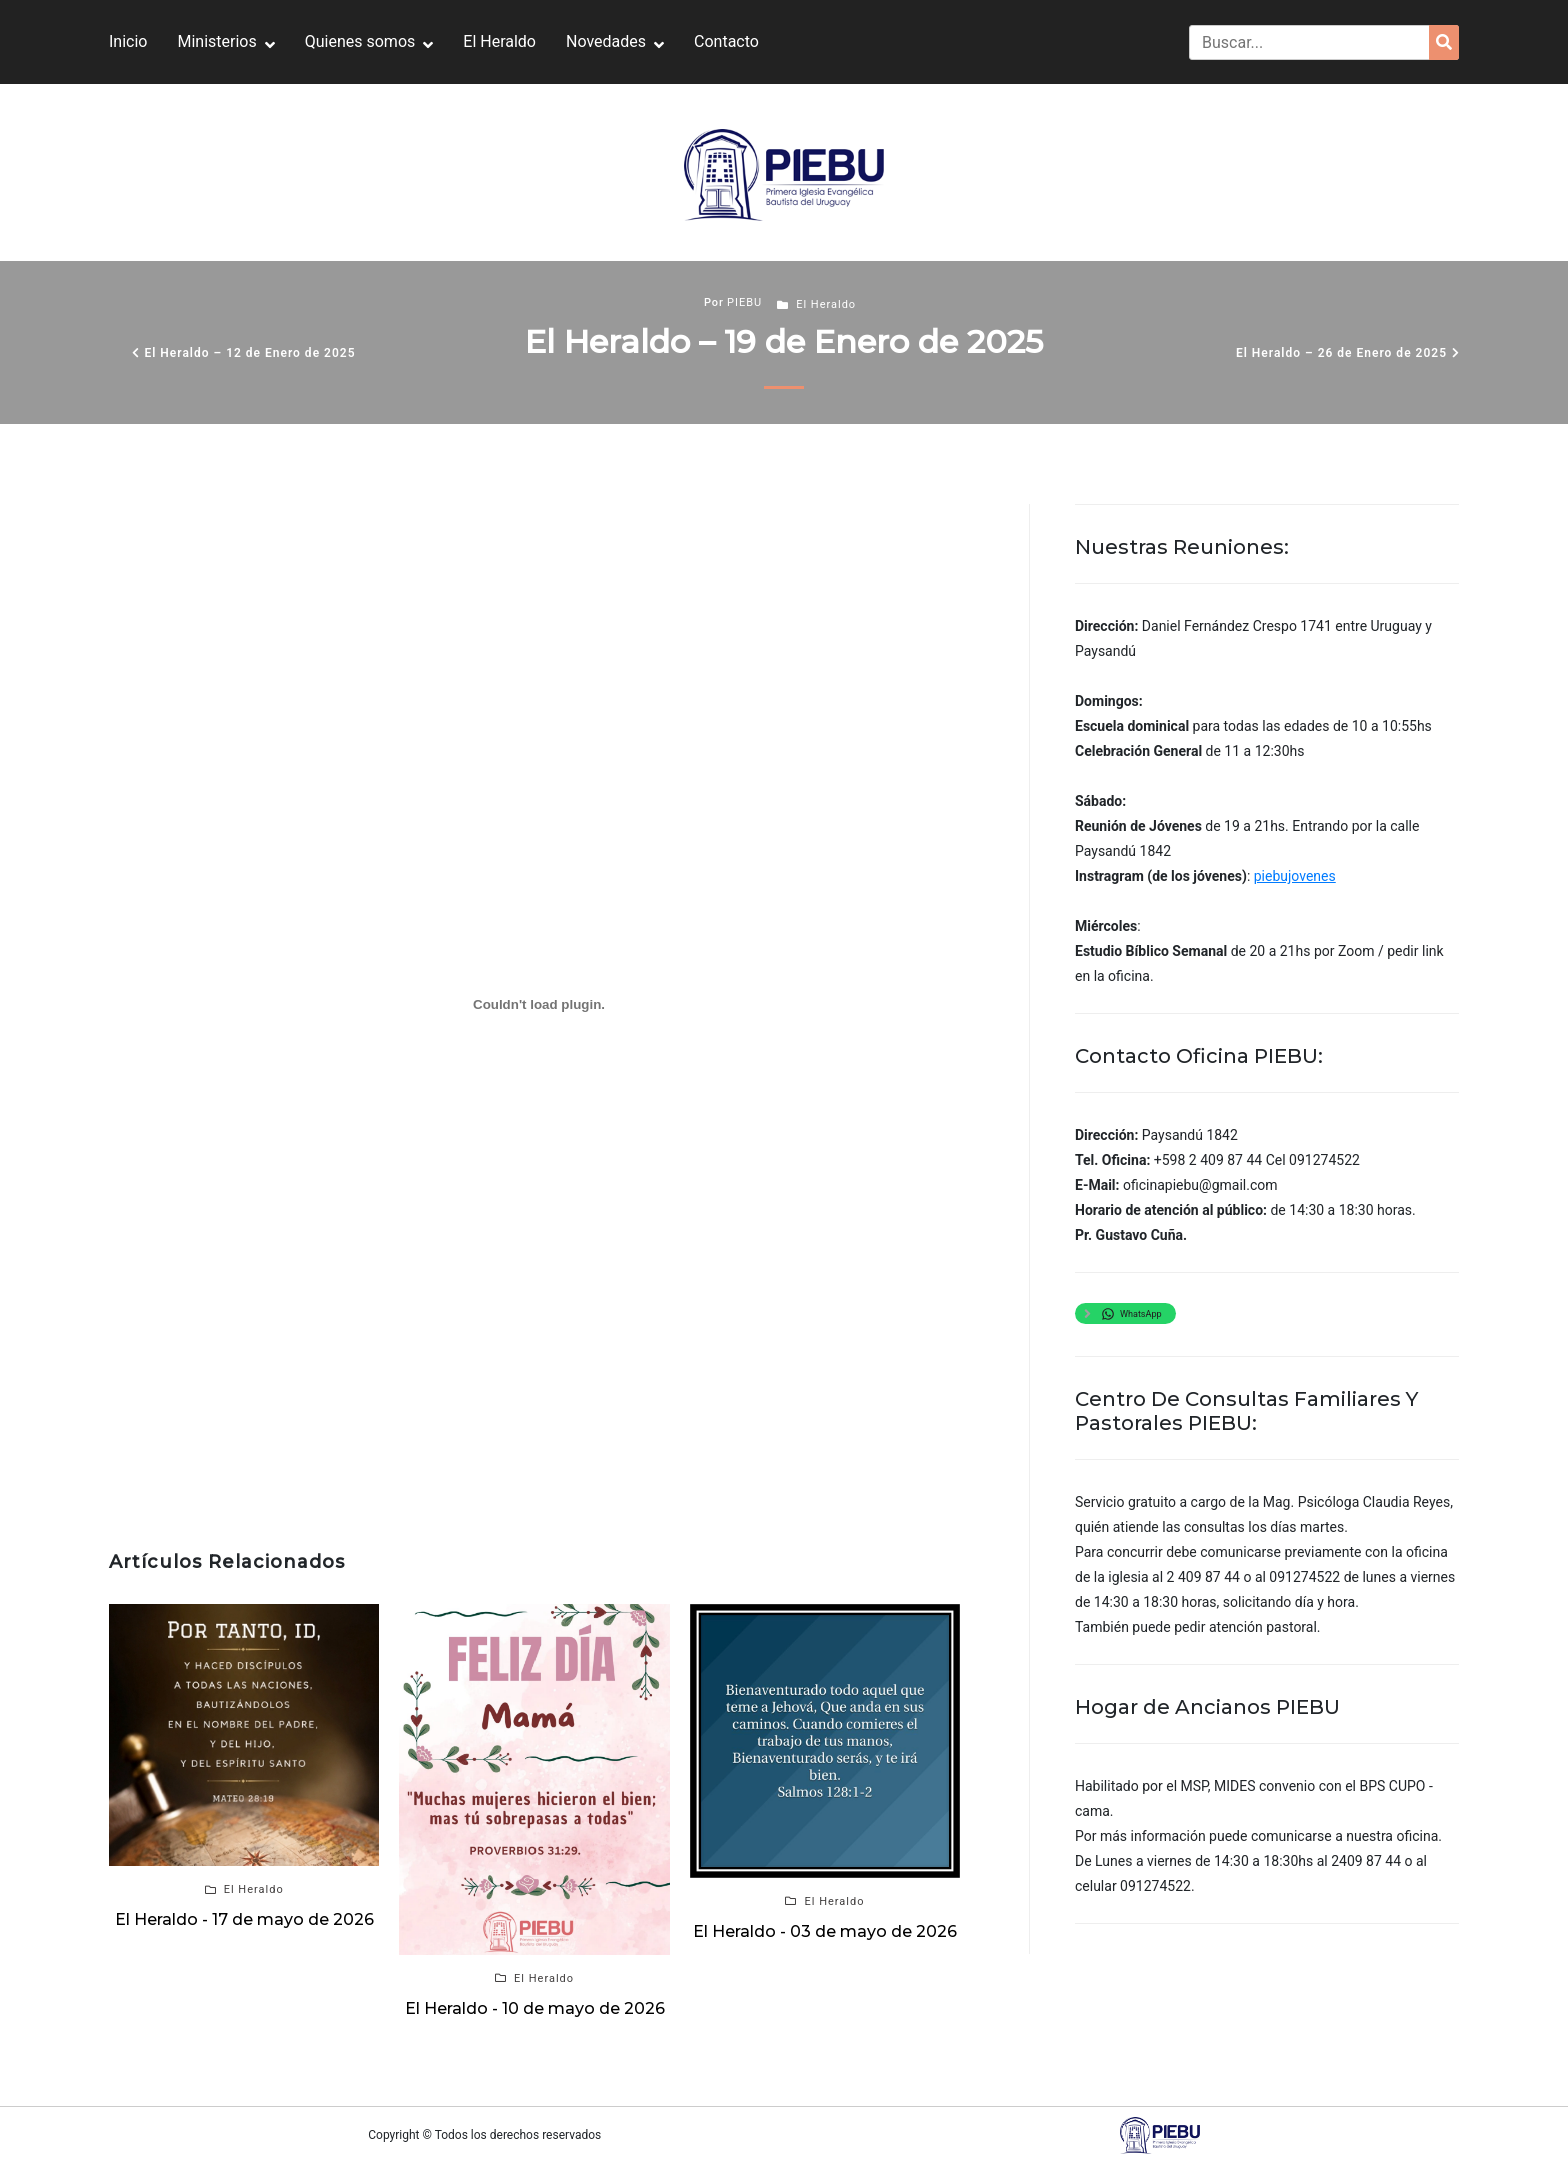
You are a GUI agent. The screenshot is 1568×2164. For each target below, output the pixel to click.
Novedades (606, 41)
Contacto (726, 41)
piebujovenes (1295, 876)
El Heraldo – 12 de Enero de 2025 (249, 353)
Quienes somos (360, 41)
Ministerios (216, 41)
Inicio (128, 41)
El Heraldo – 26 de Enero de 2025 (1341, 353)
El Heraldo (499, 41)
